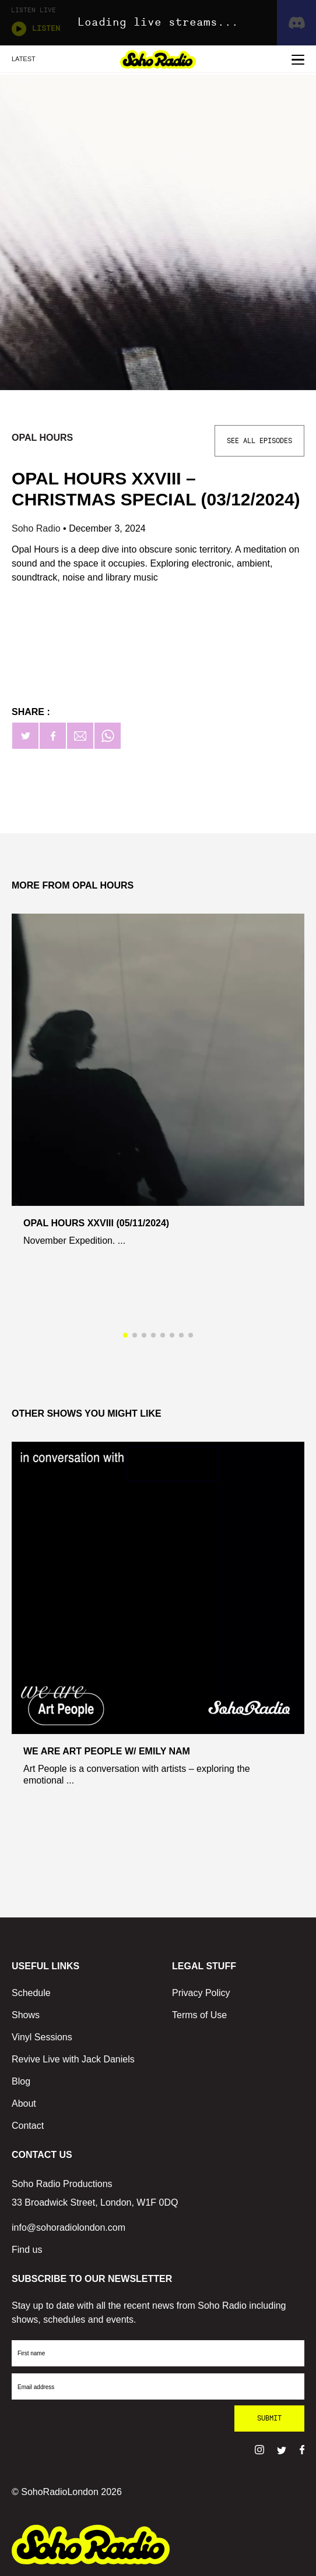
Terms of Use (199, 2015)
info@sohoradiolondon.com (68, 2227)
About (24, 2103)
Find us (27, 2250)
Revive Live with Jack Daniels (73, 2059)
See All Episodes (259, 440)
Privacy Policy (201, 1993)
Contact (28, 2126)
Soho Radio (37, 528)
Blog (21, 2081)
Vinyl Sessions (42, 2037)
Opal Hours (42, 438)
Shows (26, 2015)
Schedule (31, 1993)
